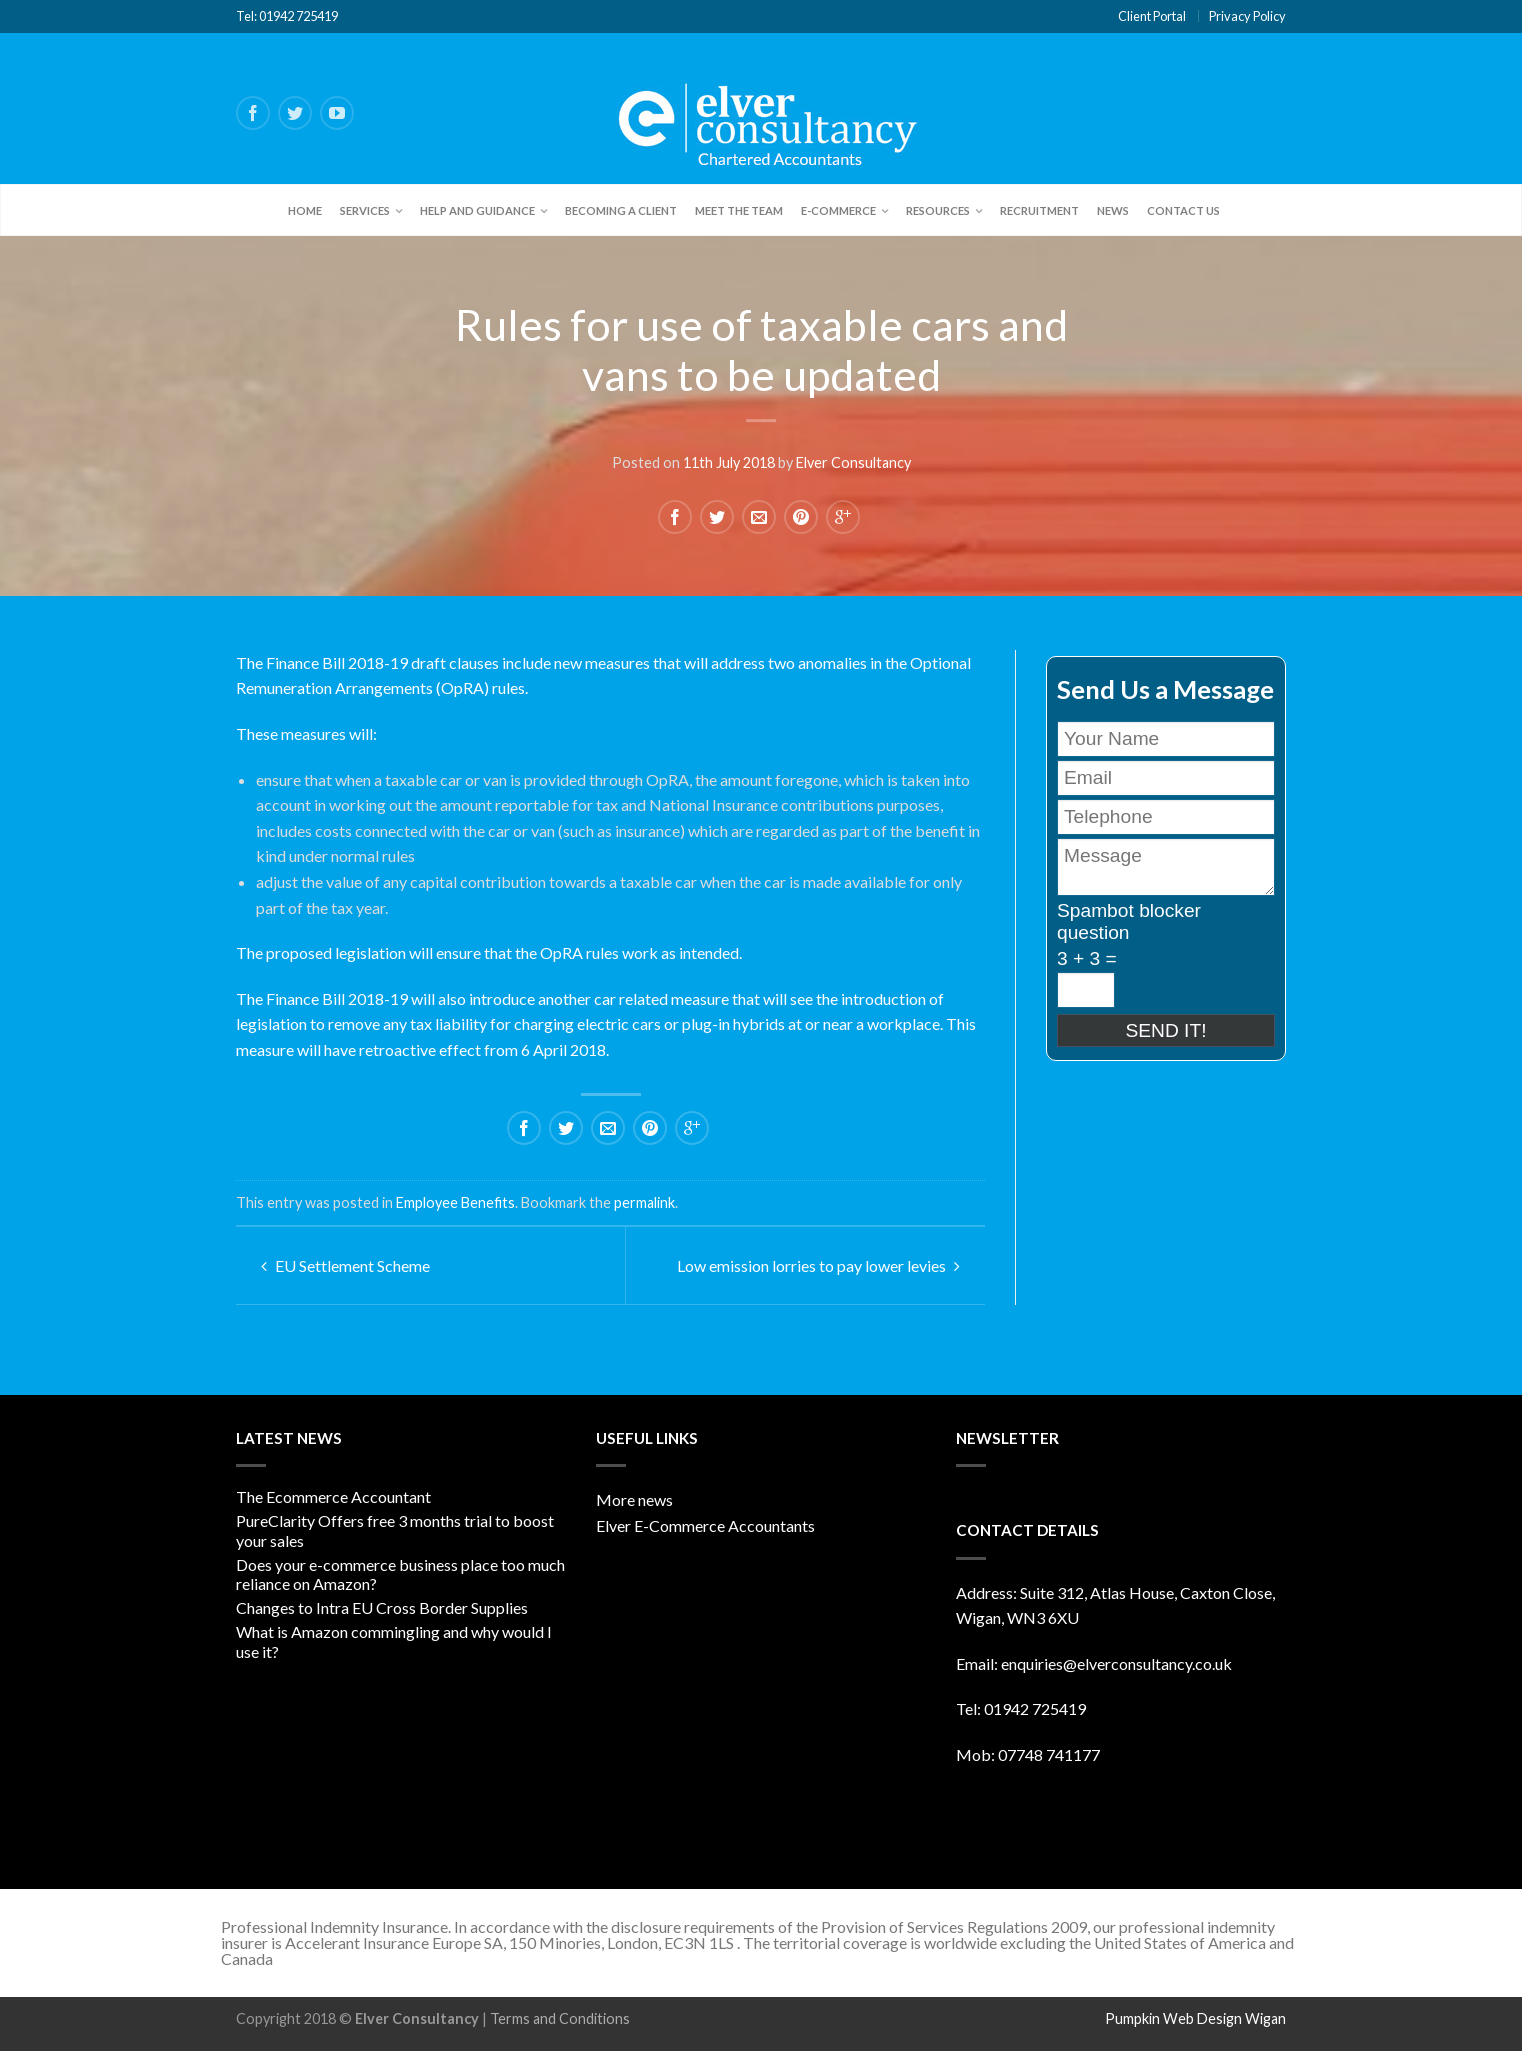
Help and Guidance (477, 210)
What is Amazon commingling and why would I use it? (394, 1641)
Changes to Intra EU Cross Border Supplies (382, 1607)
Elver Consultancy (853, 462)
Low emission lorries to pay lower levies (818, 1265)
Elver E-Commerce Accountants (705, 1525)
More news (634, 1499)
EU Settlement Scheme (345, 1265)
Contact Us (1183, 210)
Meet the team (739, 210)
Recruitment (1039, 210)
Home (305, 210)
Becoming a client (621, 210)
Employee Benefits (455, 1202)
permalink (644, 1202)
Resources (938, 210)
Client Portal (1152, 16)
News (1113, 210)
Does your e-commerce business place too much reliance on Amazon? (400, 1574)
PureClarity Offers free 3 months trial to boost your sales (395, 1530)
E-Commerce (838, 210)
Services (365, 210)
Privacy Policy (1247, 16)
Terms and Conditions (560, 2018)
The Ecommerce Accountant (333, 1496)
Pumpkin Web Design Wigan (1195, 2018)
